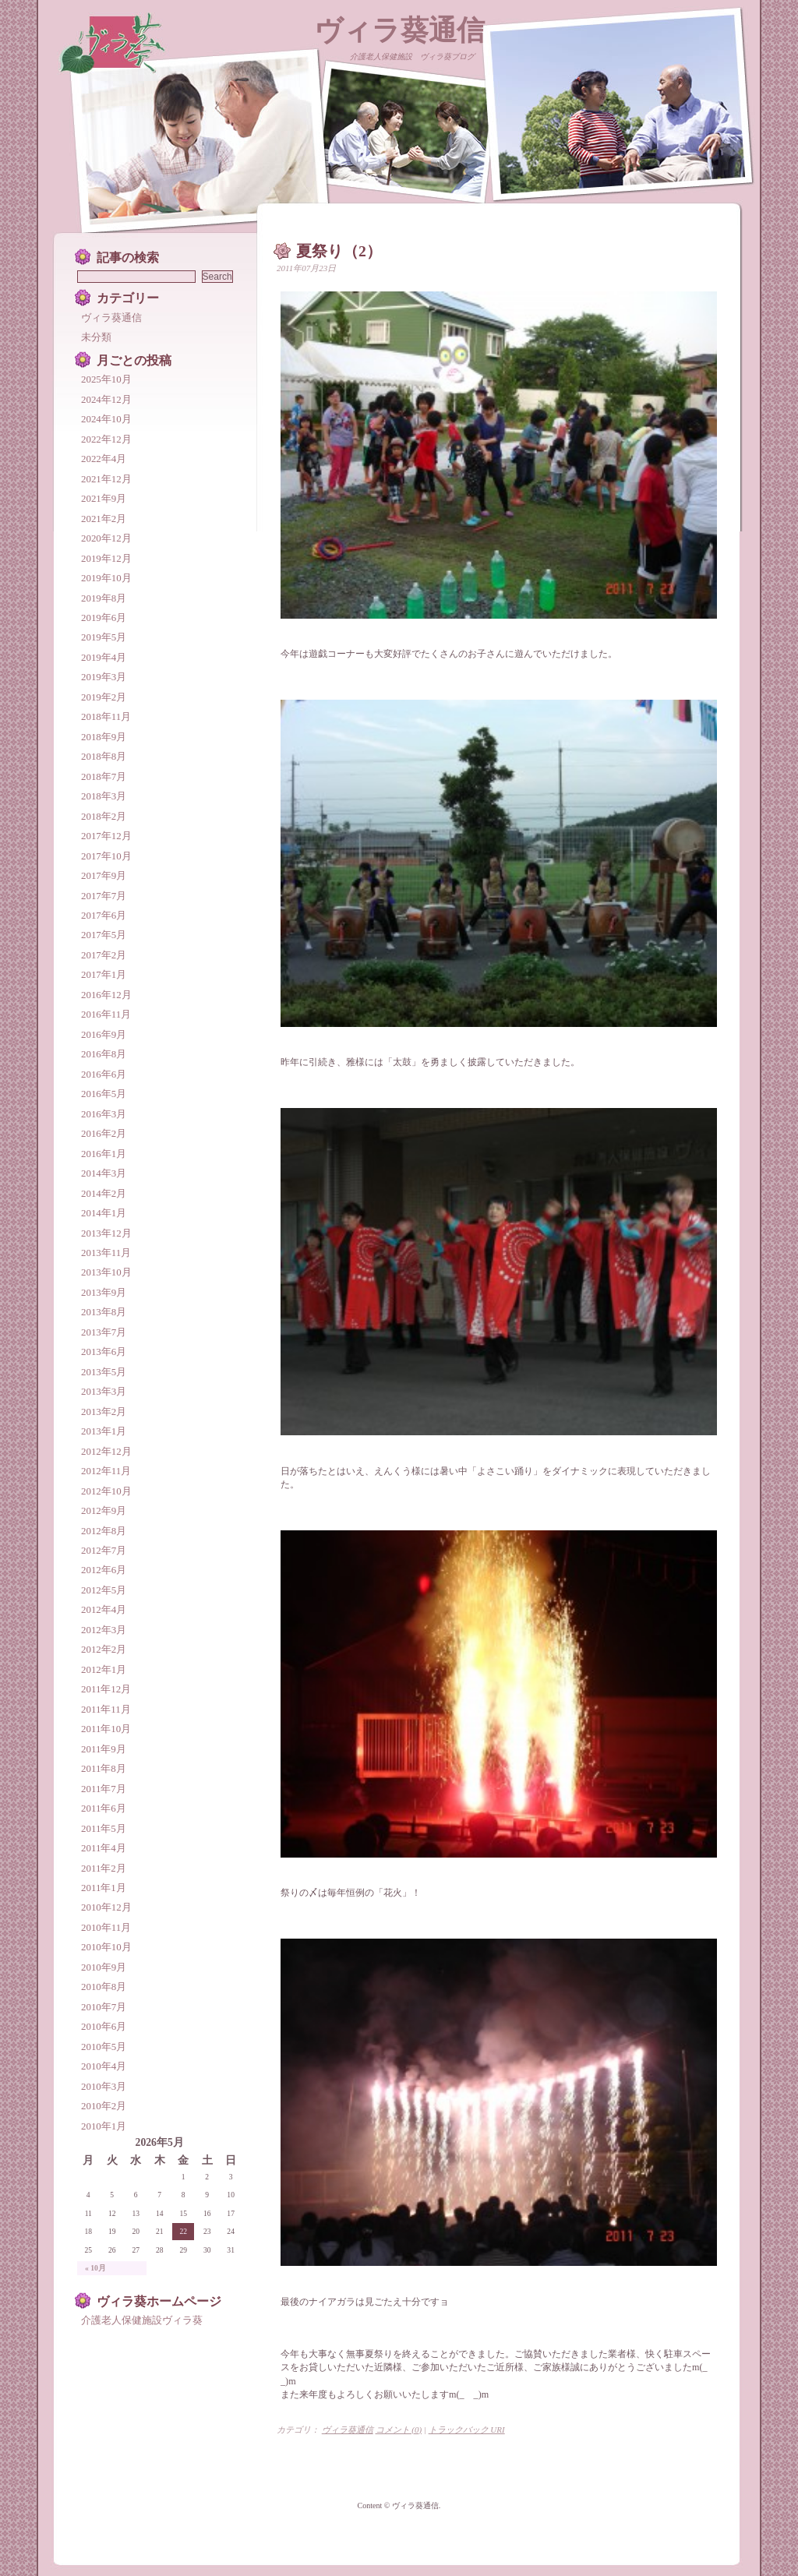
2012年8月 (103, 1531)
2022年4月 (103, 458)
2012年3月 (103, 1630)
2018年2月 (103, 816)
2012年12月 (106, 1451)
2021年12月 (106, 479)
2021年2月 (103, 518)
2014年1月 (103, 1213)
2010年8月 (103, 1986)
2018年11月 (106, 716)
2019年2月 (103, 697)
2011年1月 (103, 1887)
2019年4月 (103, 657)
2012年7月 (103, 1550)
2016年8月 (103, 1054)
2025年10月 (106, 379)
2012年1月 (103, 1669)
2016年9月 (103, 1034)
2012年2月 (103, 1649)
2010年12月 (106, 1907)
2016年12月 (106, 994)
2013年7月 (103, 1332)
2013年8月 (103, 1312)
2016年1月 (103, 1153)
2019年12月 (106, 558)
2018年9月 (103, 737)
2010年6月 (103, 2026)
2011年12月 (106, 1689)
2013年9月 (103, 1292)
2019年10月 (106, 578)
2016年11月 (106, 1014)
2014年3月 (103, 1173)
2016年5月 (103, 1093)
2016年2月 (103, 1133)
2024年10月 (106, 419)
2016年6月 (103, 1074)
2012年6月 (103, 1570)
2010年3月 (103, 2086)
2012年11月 (106, 1471)
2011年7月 (103, 1788)
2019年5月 (103, 637)
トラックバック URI (467, 2429)
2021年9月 (103, 498)
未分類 (96, 337)
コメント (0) (399, 2429)
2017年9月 (103, 875)
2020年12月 (106, 538)
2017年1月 (103, 974)
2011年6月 (103, 1808)
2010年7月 (103, 2007)
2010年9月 (103, 1967)
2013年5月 (103, 1372)
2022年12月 (106, 439)
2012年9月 (103, 1510)
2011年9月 (103, 1749)
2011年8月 (103, 1768)
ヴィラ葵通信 (399, 30)
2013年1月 (103, 1431)
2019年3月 (103, 677)
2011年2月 (103, 1868)
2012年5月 (103, 1590)
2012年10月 (106, 1491)
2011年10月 (106, 1728)
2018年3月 (103, 796)
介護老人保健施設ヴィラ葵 (142, 2320)
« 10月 (95, 2268)
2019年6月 (103, 617)
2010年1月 (103, 2126)
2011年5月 (103, 1828)
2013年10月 (106, 1272)
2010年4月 (103, 2066)
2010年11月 (106, 1927)
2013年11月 (106, 1252)
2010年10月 (106, 1947)
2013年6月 (103, 1351)
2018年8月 (103, 756)
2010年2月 (103, 2106)
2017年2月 (103, 955)
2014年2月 (103, 1193)
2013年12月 (106, 1233)
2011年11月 (106, 1709)
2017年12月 (106, 836)
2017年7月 (103, 896)
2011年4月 (103, 1848)
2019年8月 (103, 598)
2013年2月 (103, 1411)
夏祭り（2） (339, 250)
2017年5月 (103, 934)
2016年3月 (103, 1114)
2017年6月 (103, 915)
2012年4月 (103, 1609)
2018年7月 (103, 776)
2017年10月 (106, 856)
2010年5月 (103, 2046)
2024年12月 (106, 399)
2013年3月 (103, 1391)
